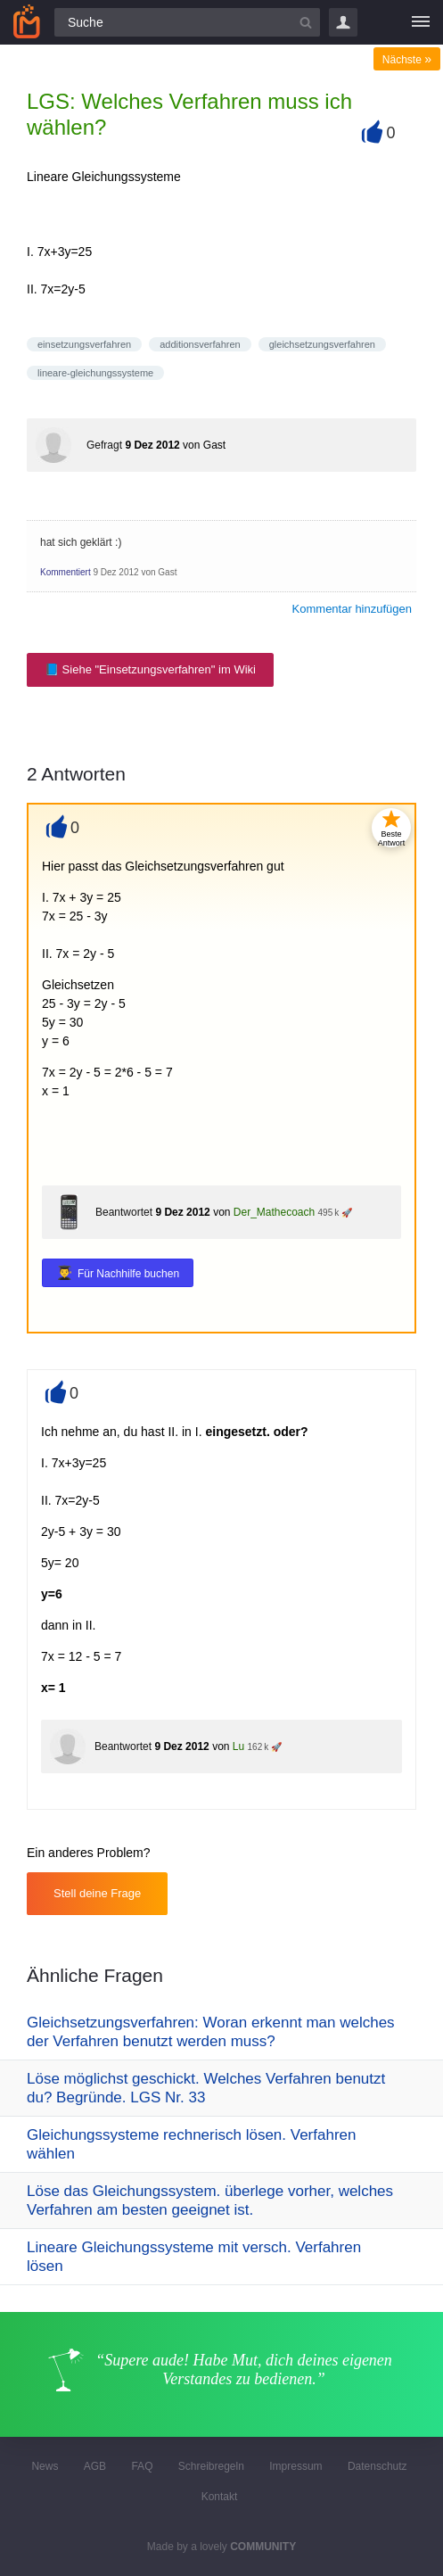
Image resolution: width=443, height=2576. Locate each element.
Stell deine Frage (97, 1893)
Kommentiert (65, 572)
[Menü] (421, 22)
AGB (95, 2466)
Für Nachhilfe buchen (128, 1273)
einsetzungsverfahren (84, 344)
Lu (238, 1746)
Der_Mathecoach (274, 1212)
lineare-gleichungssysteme (95, 372)
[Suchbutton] (305, 22)
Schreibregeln (211, 2466)
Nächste (406, 60)
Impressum (295, 2466)
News (44, 2466)
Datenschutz (377, 2466)
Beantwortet (123, 1212)
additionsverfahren (200, 344)
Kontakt (219, 2496)
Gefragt (104, 445)
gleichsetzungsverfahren (322, 344)
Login (343, 22)
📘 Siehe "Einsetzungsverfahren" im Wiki (150, 669)
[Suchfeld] (187, 22)
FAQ (141, 2466)
